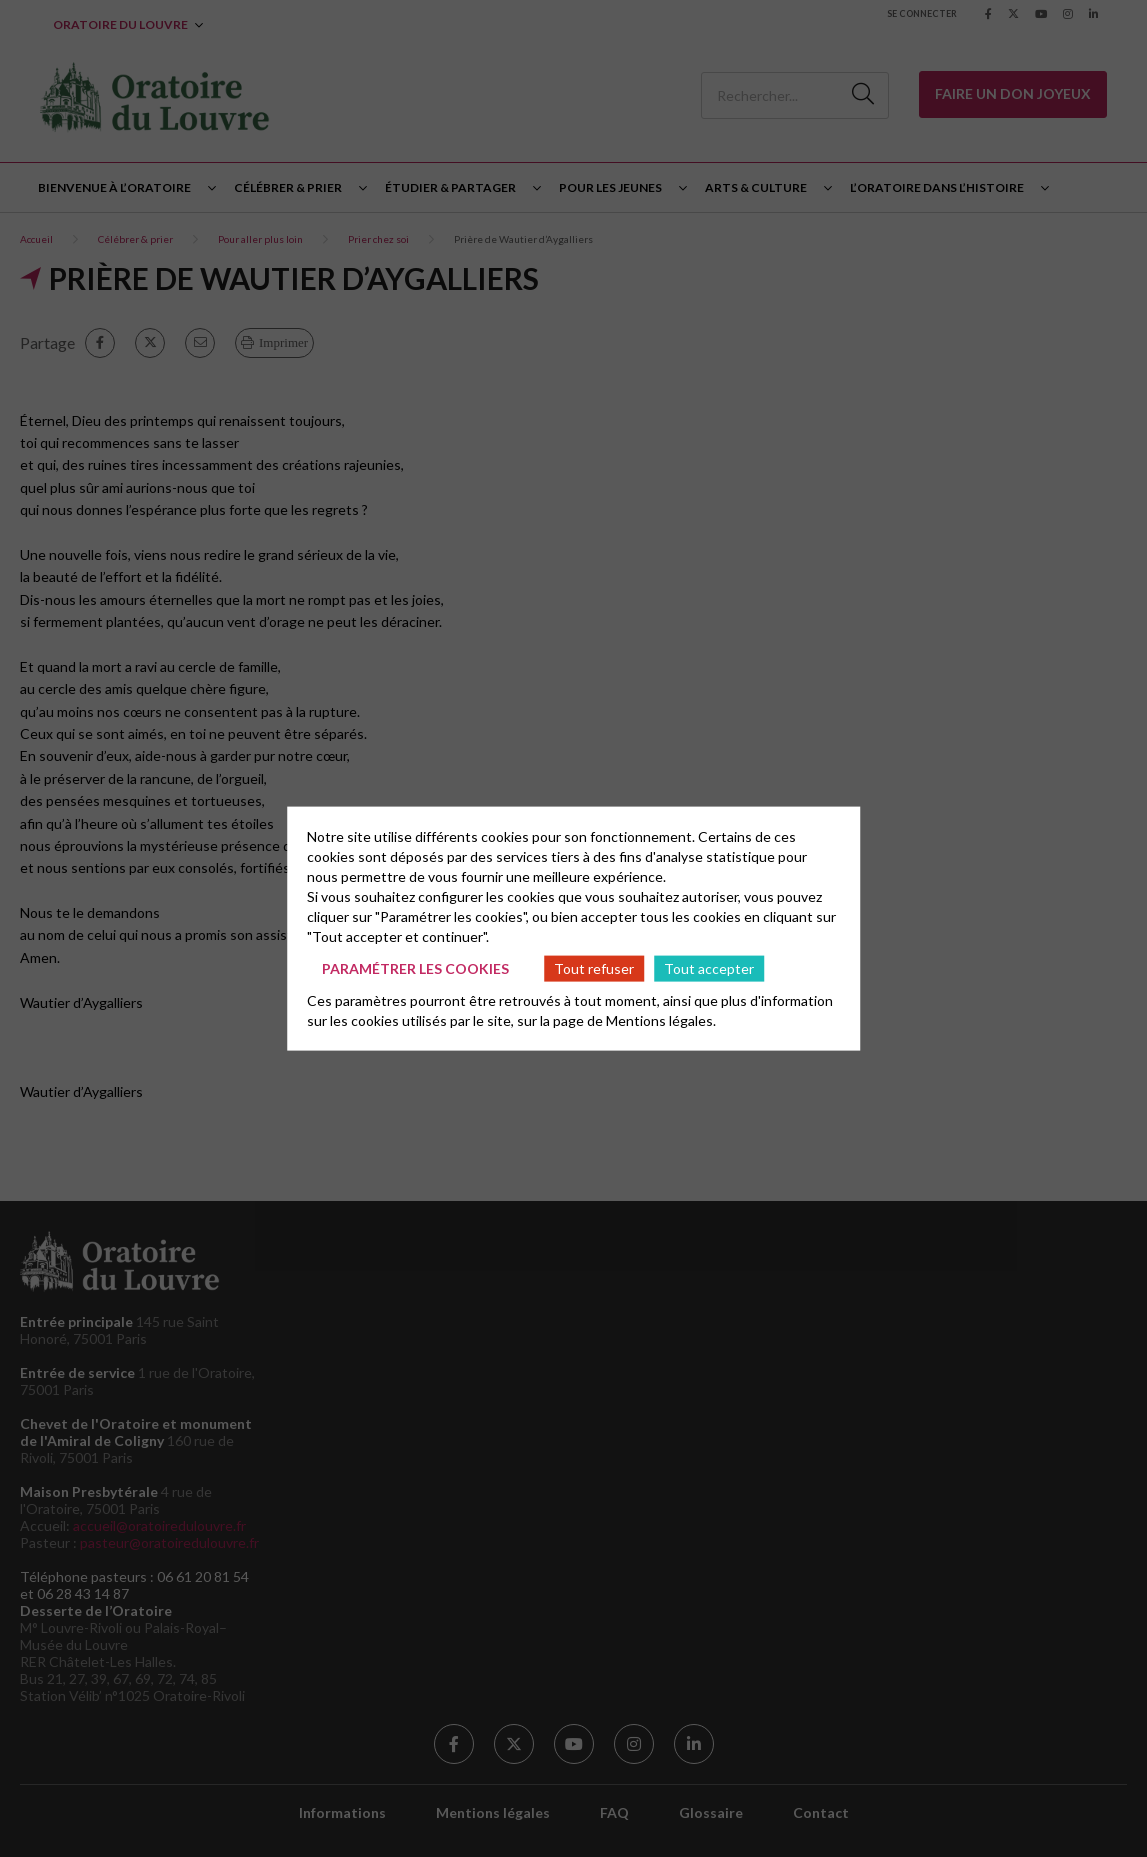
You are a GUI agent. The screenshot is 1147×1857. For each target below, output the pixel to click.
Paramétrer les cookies (415, 967)
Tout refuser (594, 967)
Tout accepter (709, 967)
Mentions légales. (661, 1020)
